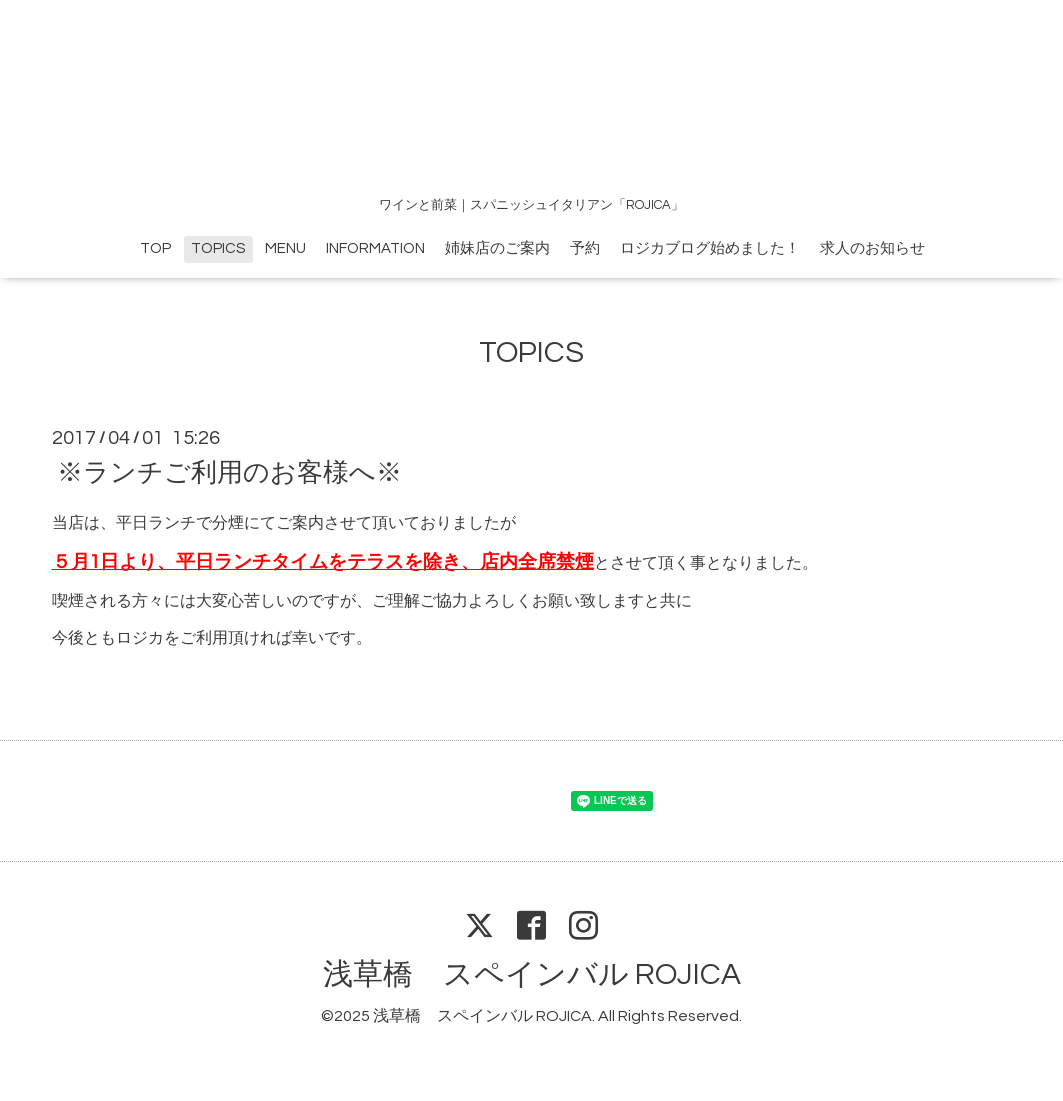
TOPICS (218, 248)
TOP (155, 248)
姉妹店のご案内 (497, 248)
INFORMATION (375, 248)
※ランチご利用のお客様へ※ (229, 473)
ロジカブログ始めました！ (710, 248)
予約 (585, 248)
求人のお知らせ (872, 248)
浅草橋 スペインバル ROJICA (532, 974)
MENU (285, 248)
